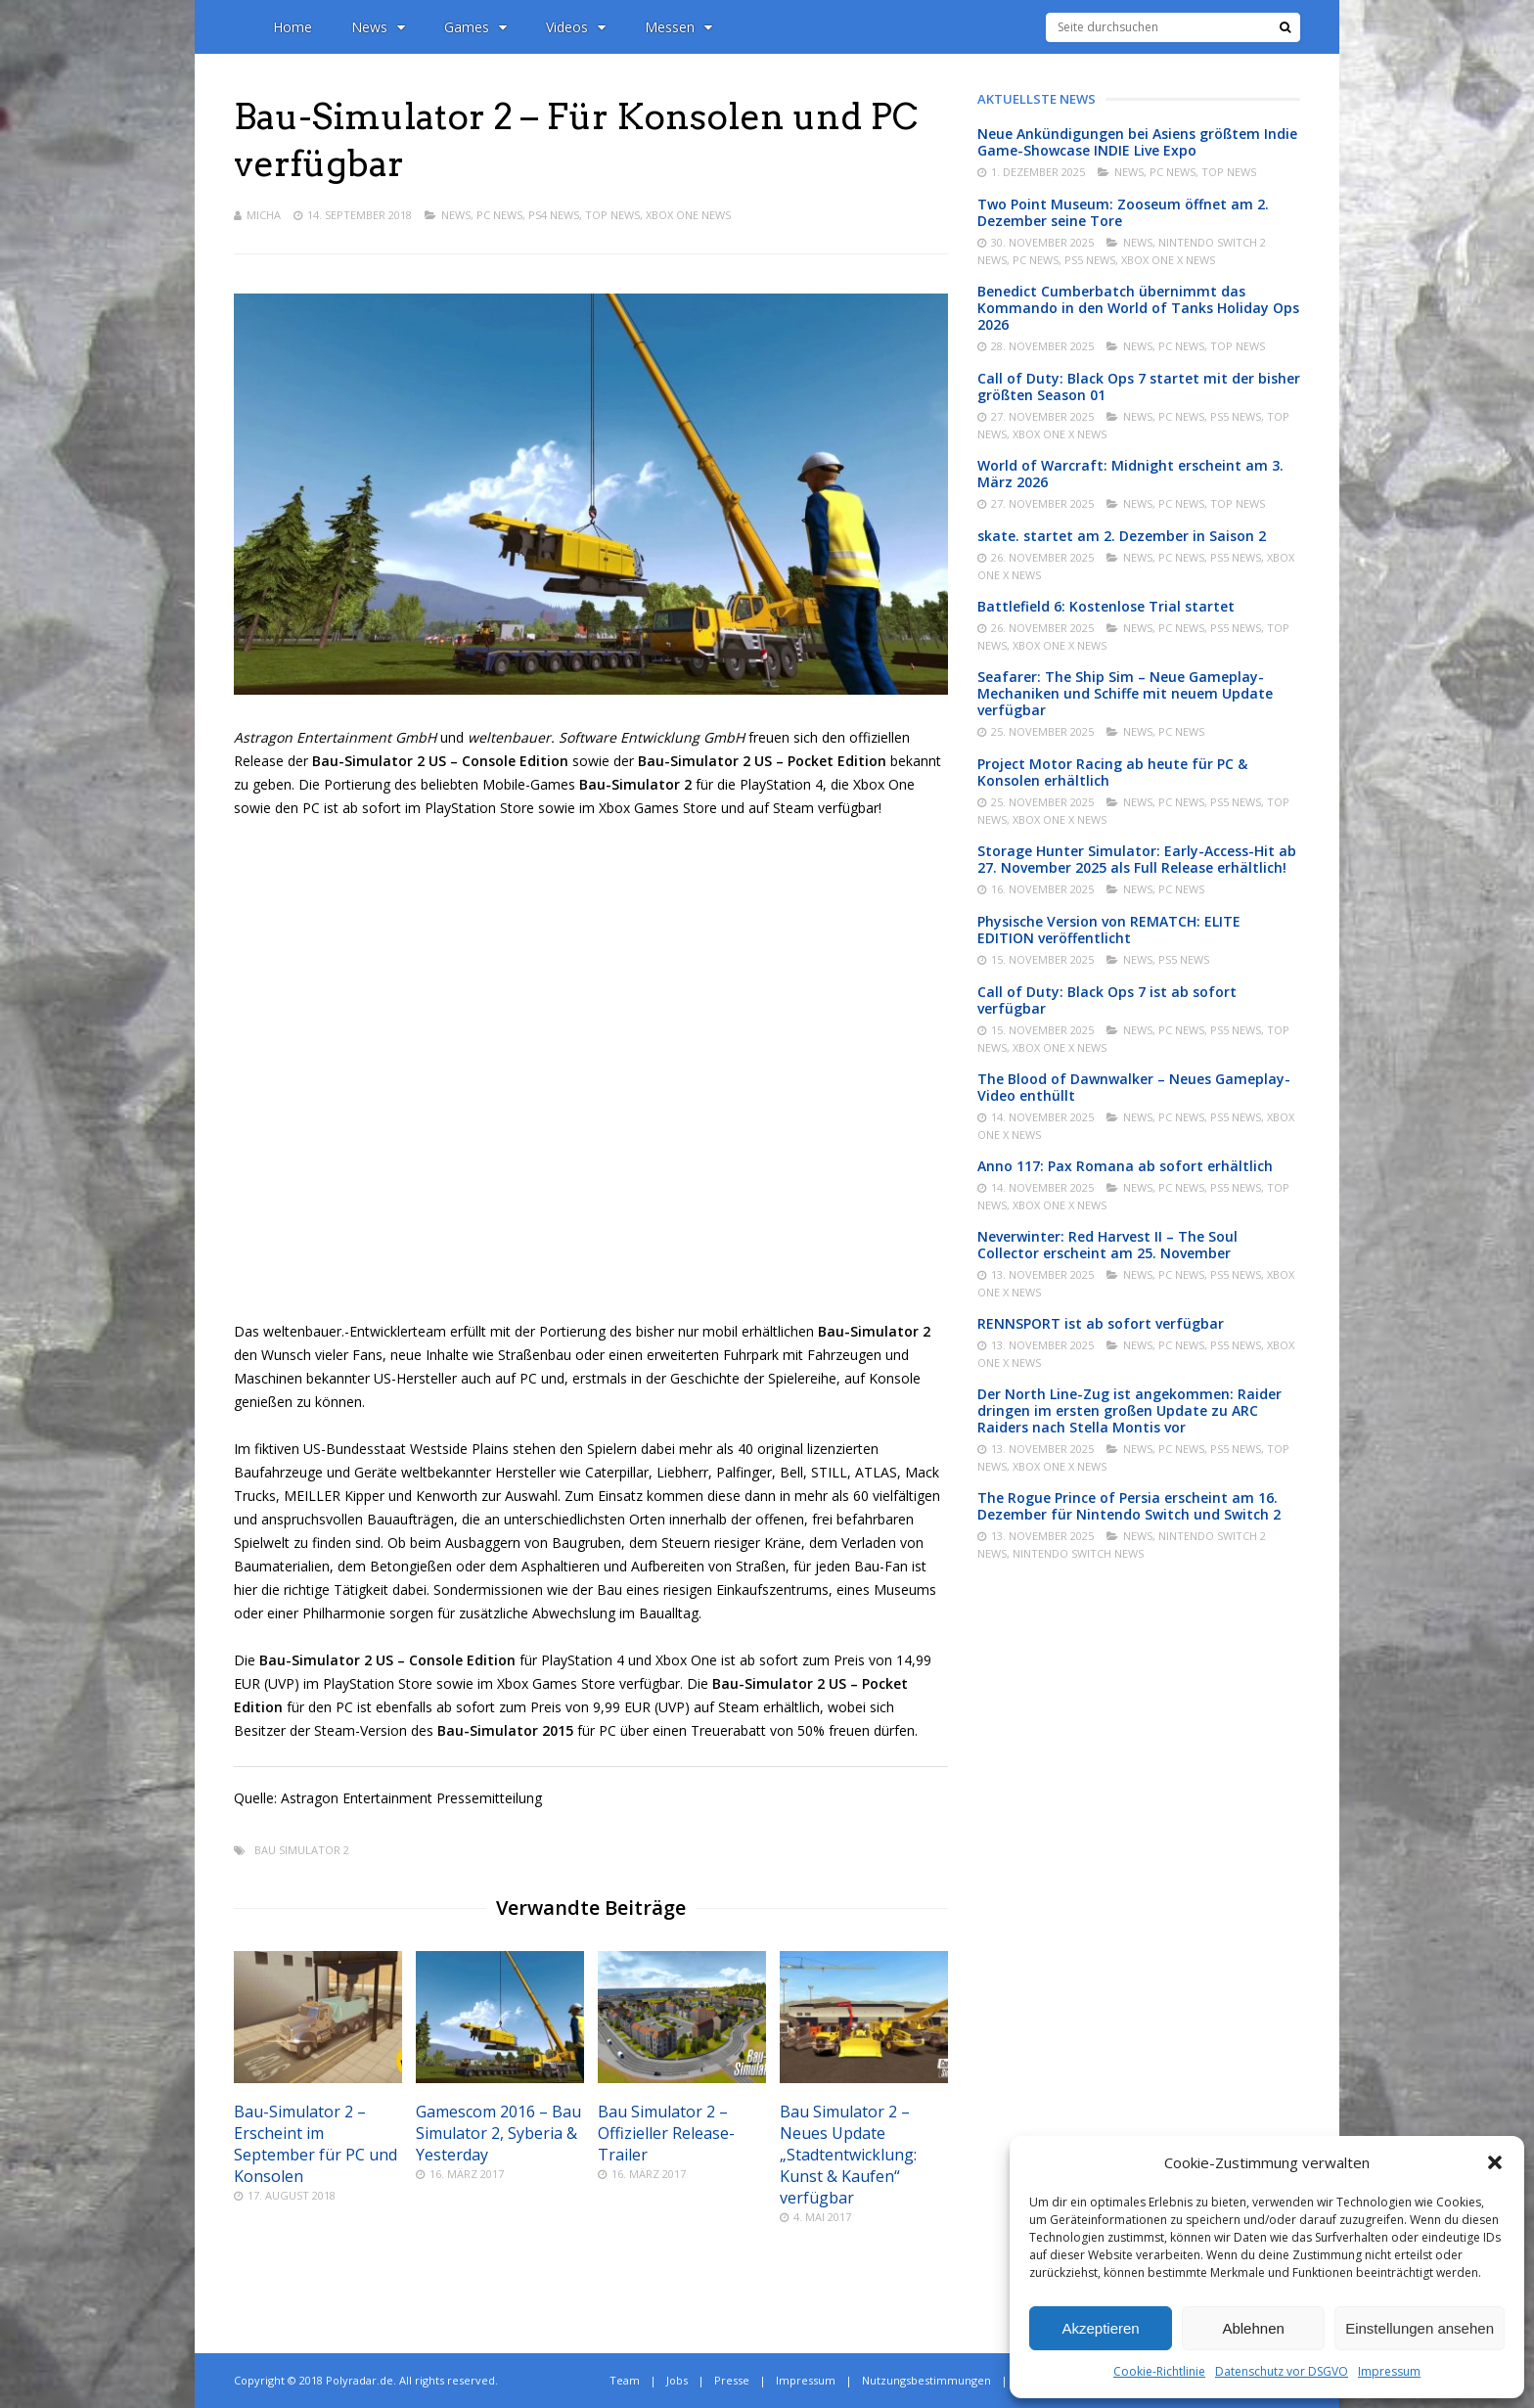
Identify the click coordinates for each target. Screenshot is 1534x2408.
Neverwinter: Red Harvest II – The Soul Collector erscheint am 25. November (1107, 1244)
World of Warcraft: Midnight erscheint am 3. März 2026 (1130, 473)
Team (624, 2380)
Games (475, 27)
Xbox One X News (1168, 259)
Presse (731, 2380)
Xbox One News (688, 214)
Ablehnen (1253, 2328)
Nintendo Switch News (1078, 1553)
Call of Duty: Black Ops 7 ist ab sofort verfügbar (1107, 1000)
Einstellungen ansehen (1419, 2328)
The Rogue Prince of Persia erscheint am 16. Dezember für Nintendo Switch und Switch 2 (1129, 1505)
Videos (576, 27)
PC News (499, 214)
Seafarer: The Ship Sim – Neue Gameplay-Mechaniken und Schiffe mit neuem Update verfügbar (1125, 693)
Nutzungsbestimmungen (926, 2380)
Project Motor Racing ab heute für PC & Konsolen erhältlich (1112, 772)
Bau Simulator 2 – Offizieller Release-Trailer (666, 2133)
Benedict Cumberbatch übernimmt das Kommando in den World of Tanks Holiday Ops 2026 (1138, 308)
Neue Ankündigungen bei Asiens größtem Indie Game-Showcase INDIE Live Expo (1137, 141)
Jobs (677, 2380)
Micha (264, 214)
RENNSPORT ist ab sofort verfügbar (1100, 1323)
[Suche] (1285, 27)
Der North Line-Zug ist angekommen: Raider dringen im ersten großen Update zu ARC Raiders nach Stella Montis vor (1129, 1410)
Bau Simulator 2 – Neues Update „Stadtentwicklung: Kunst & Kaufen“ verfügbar (848, 2154)
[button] (1495, 2162)
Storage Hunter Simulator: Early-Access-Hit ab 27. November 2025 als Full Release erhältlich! (1136, 859)
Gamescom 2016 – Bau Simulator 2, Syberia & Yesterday (498, 2133)
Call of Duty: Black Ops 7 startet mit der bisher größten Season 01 (1138, 386)
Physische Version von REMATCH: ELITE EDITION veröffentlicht (1109, 929)
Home (292, 27)
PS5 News (1089, 259)
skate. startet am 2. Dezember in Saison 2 (1121, 535)
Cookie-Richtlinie (1159, 2371)
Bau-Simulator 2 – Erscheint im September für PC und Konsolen (315, 2144)
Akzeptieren (1100, 2328)
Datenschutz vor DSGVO (1281, 2371)
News (378, 27)
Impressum (1389, 2371)
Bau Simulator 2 (301, 1849)
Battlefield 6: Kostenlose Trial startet (1106, 606)
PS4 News (553, 214)
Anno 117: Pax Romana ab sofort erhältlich (1125, 1166)
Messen (678, 27)
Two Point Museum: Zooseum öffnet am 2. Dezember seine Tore (1123, 212)
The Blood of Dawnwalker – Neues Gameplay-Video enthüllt (1133, 1087)
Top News (612, 214)
